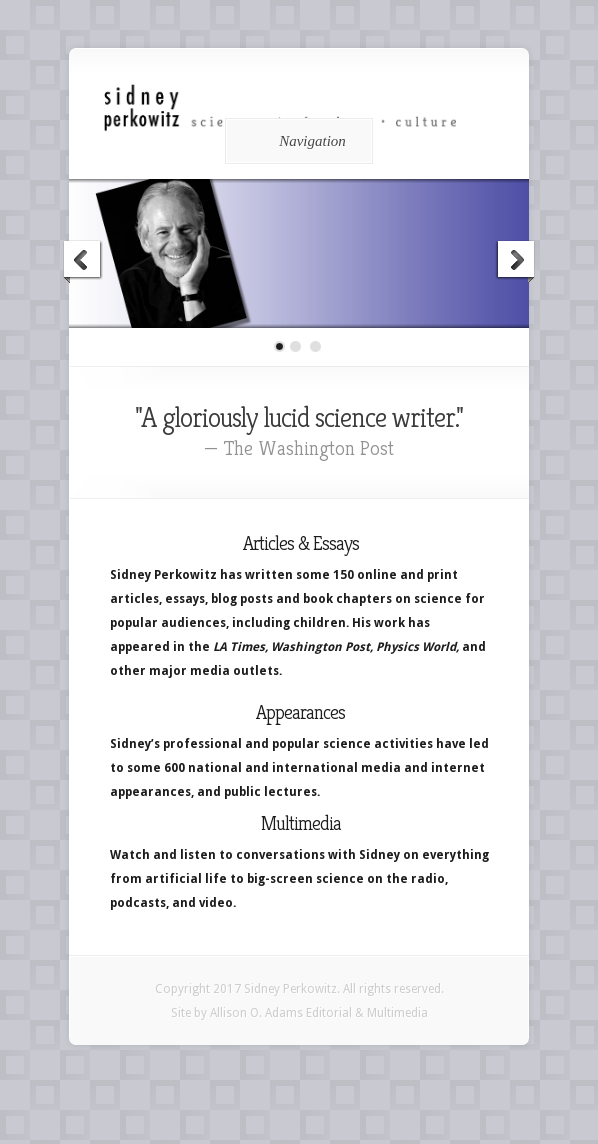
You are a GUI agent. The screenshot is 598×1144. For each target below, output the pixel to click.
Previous (83, 262)
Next (515, 262)
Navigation (295, 141)
